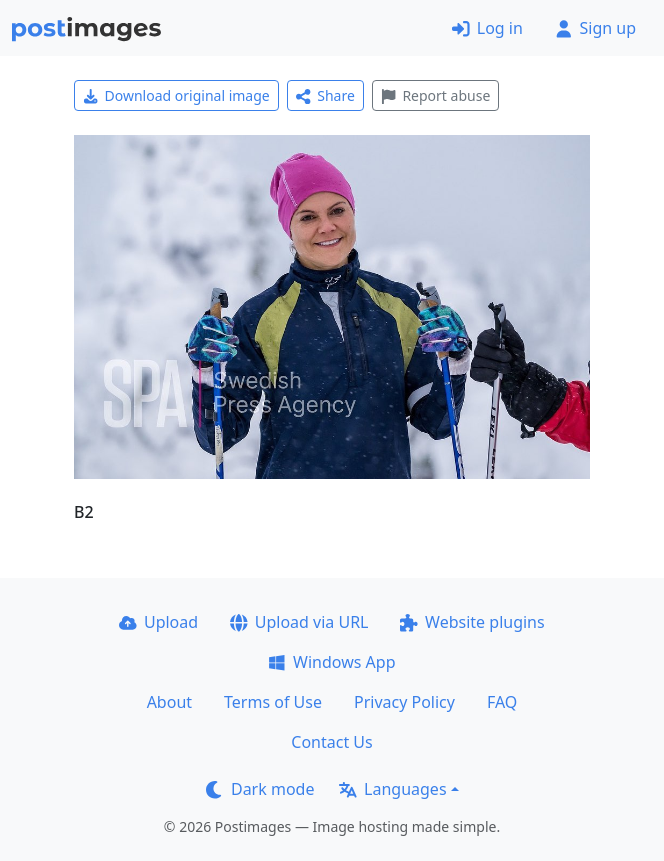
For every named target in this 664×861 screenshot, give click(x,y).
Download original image (176, 95)
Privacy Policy (404, 702)
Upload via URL (299, 622)
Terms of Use (273, 702)
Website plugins (472, 622)
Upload (158, 622)
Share (325, 95)
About (169, 702)
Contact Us (331, 742)
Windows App (331, 662)
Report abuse (435, 95)
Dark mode (260, 789)
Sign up (595, 28)
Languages (392, 789)
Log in (487, 28)
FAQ (502, 702)
